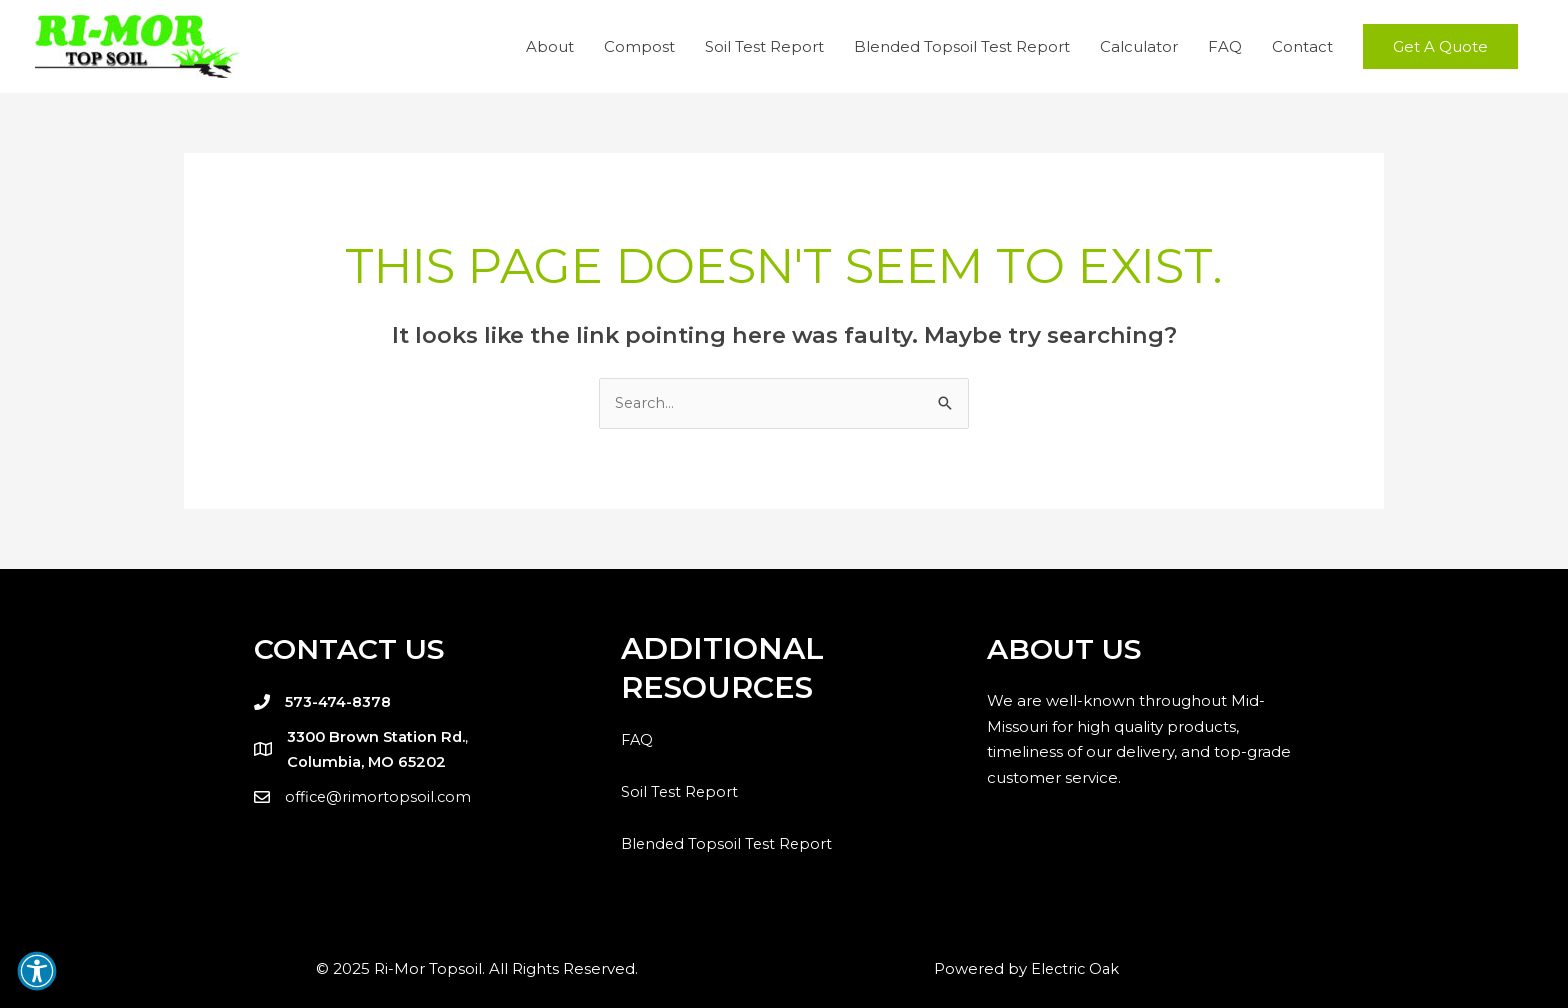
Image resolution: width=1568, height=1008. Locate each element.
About (550, 46)
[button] (1440, 46)
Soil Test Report (764, 46)
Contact (1302, 46)
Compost (639, 46)
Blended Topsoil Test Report (962, 46)
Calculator (1139, 46)
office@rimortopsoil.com (379, 796)
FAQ (1225, 46)
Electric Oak (1075, 968)
